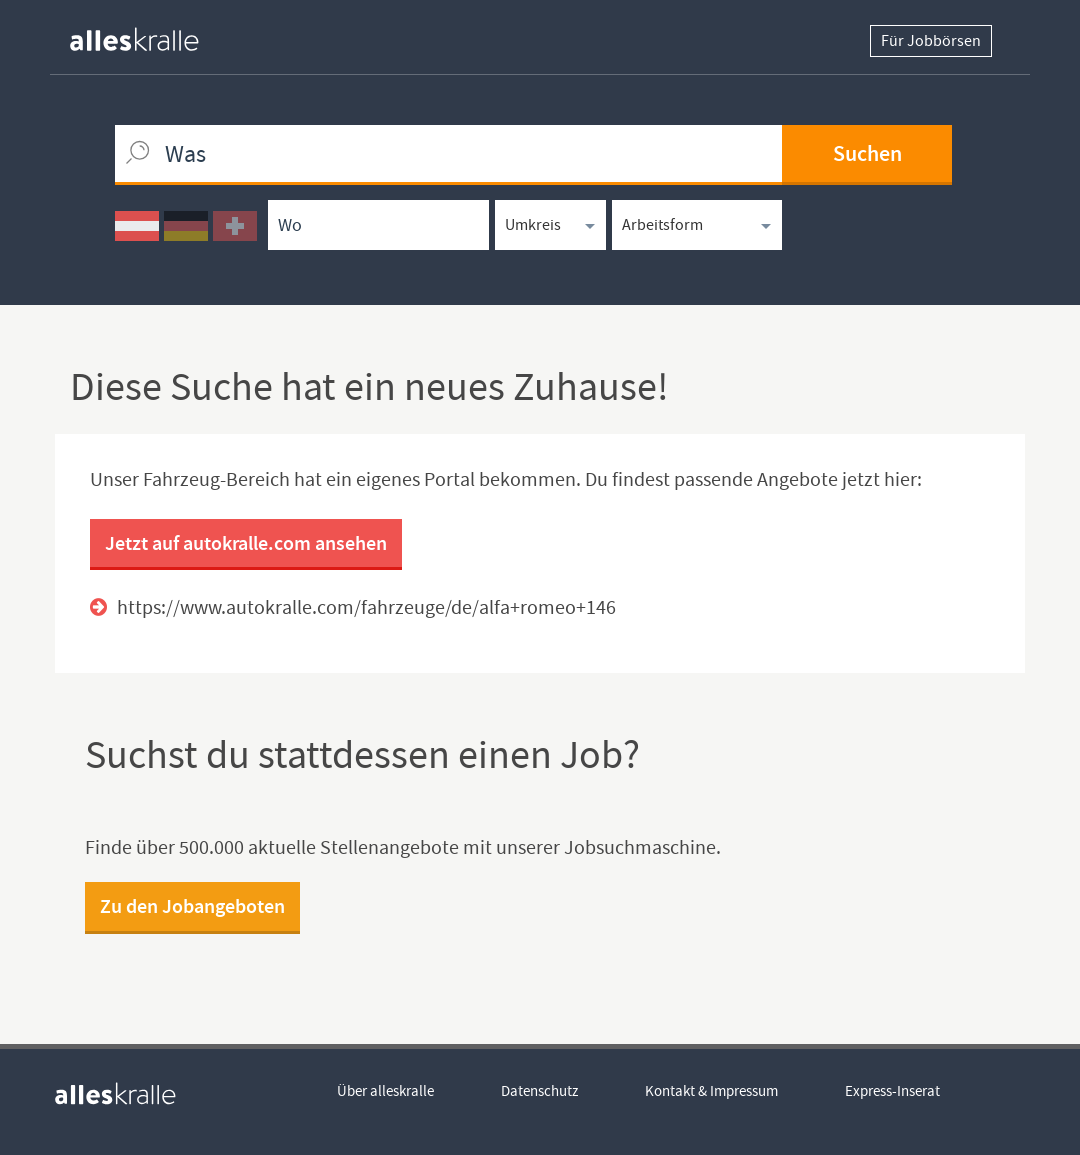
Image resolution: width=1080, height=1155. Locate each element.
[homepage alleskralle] (150, 34)
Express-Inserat (892, 1091)
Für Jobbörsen (931, 41)
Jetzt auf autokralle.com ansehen (246, 543)
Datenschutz (539, 1091)
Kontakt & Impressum (711, 1091)
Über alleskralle (385, 1091)
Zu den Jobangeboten (192, 906)
